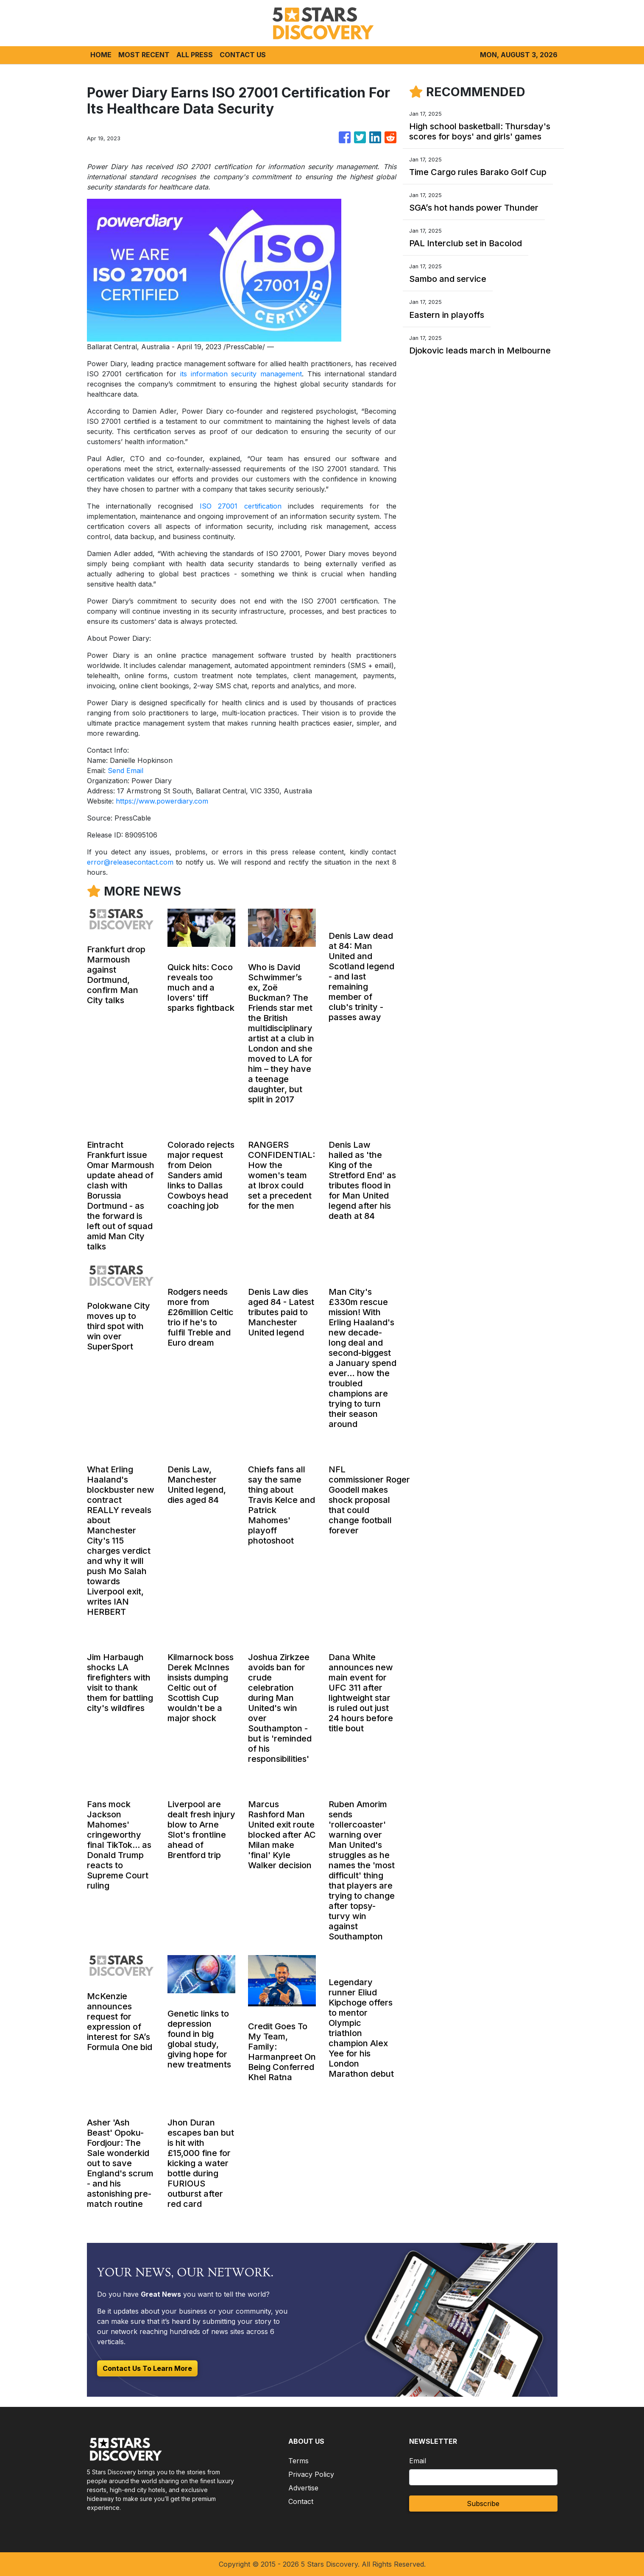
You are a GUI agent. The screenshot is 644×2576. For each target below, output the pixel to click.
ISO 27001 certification (241, 506)
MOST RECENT (144, 54)
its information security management (241, 374)
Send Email (125, 770)
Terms (298, 2460)
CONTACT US (243, 54)
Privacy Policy (311, 2474)
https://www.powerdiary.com (162, 801)
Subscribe (483, 2503)
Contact (300, 2501)
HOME (101, 54)
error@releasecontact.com (130, 862)
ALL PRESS (194, 54)
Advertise (303, 2488)
